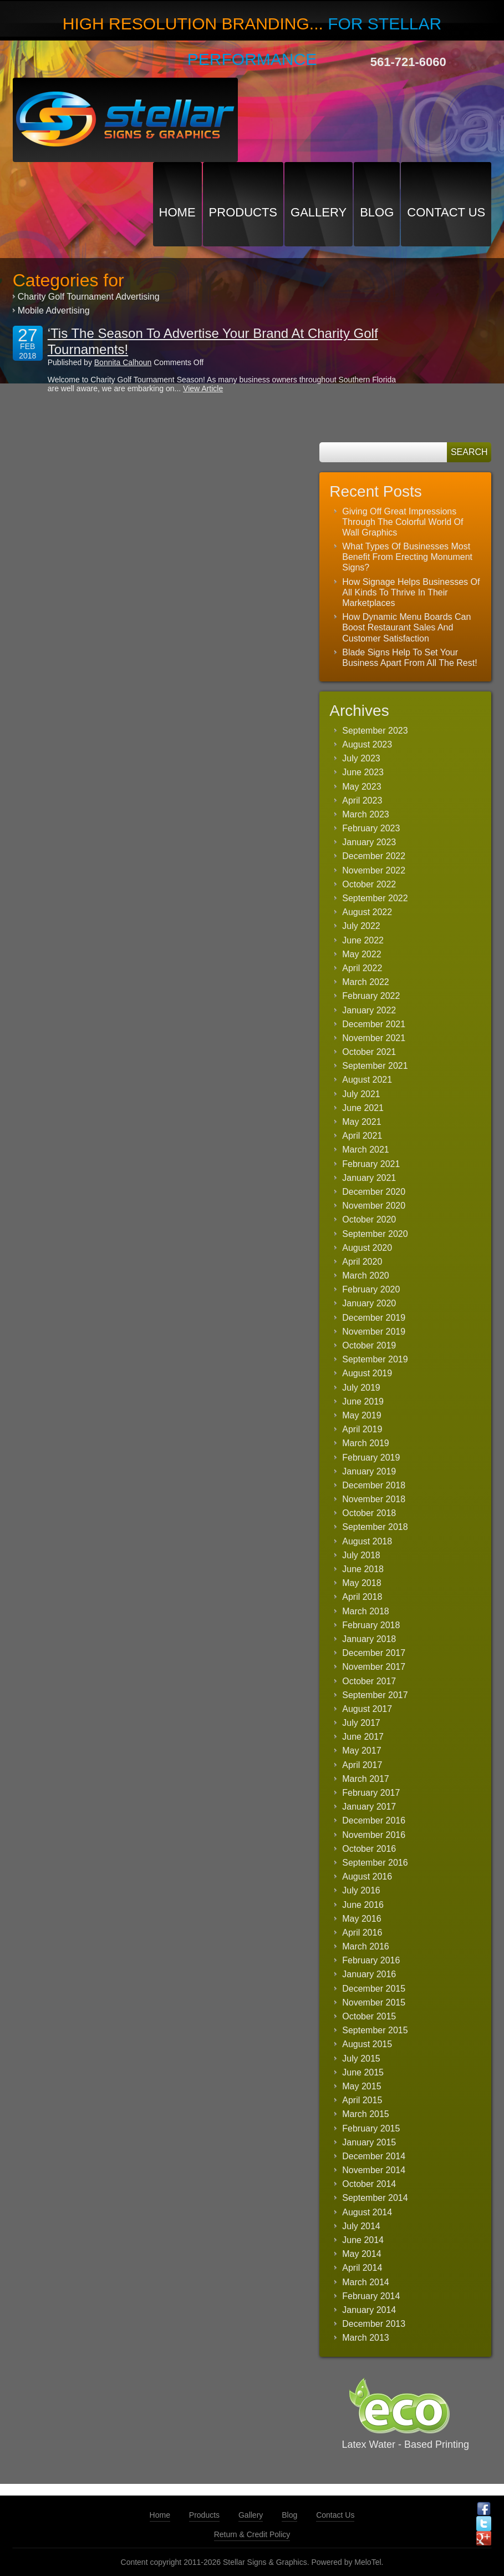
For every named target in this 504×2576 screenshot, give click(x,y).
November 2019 (373, 1331)
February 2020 (371, 1289)
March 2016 (365, 1946)
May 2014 (361, 2254)
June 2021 (363, 1108)
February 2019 (371, 1457)
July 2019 (361, 1387)
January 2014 (369, 2310)
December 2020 (373, 1191)
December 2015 (373, 1988)
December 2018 (373, 1485)
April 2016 (362, 1932)
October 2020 (369, 1219)
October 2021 (369, 1052)
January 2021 (369, 1178)
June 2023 (363, 772)
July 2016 (361, 1890)
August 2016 (367, 1876)
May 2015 (361, 2086)
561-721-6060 (408, 62)
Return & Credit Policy (252, 2534)
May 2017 (361, 1750)
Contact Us (446, 212)
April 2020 (362, 1261)
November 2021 (373, 1038)
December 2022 (373, 856)
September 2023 (375, 730)
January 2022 (369, 1010)
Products (243, 212)
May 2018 (361, 1583)
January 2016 (369, 1974)
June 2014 (363, 2240)
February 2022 (371, 996)
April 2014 (362, 2267)
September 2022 (375, 898)
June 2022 (363, 940)
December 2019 (373, 1317)
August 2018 (367, 1541)
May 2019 (361, 1415)
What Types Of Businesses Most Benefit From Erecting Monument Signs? (407, 557)
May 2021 (361, 1122)
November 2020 (373, 1205)
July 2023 (361, 758)
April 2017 (362, 1765)
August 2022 (367, 912)
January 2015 (369, 2142)
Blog (377, 212)
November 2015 (373, 2002)
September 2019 (375, 1359)
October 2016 (369, 1848)
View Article (203, 388)
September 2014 (375, 2198)
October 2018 (369, 1513)
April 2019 (362, 1429)
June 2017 (363, 1736)
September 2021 (375, 1065)
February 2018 (371, 1625)
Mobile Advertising (54, 310)
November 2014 (373, 2170)
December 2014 (373, 2156)
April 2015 (362, 2100)
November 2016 (373, 1835)
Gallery (319, 212)
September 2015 (375, 2030)
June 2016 (363, 1905)
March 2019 (365, 1443)
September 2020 (375, 1234)
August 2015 (367, 2044)
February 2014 (371, 2296)
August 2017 (367, 1709)
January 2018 (369, 1639)
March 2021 (365, 1149)
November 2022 (373, 870)
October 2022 (369, 884)
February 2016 (371, 1960)
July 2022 (361, 926)
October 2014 (369, 2184)
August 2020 (367, 1247)
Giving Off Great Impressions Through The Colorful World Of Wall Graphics (402, 522)
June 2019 (363, 1401)
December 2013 (373, 2323)
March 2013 (365, 2337)
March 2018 (365, 1611)
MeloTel (367, 2562)
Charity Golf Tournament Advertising (89, 296)
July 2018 (361, 1555)
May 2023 (361, 786)
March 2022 (365, 982)
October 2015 (369, 2016)
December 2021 (373, 1024)
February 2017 (371, 1792)
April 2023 (362, 800)
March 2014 (365, 2282)
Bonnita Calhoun (123, 362)
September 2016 (375, 1862)
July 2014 (361, 2226)
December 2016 (373, 1820)
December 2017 (373, 1653)
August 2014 (367, 2212)
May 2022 (361, 954)
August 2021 (367, 1079)
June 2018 (363, 1569)
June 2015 (363, 2072)
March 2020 (365, 1275)
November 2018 (373, 1499)
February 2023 (371, 828)
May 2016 (361, 1918)
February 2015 (371, 2128)
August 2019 (367, 1373)
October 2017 (369, 1681)
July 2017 (361, 1723)
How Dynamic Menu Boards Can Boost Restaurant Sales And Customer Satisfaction (406, 627)
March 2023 (365, 814)
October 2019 (369, 1345)
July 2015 (361, 2058)
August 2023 (367, 744)
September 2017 (375, 1695)
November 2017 (373, 1666)
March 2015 (365, 2114)
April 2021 (362, 1135)
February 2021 (371, 1164)
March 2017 (365, 1779)
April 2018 (362, 1597)
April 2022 (362, 968)
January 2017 (369, 1806)
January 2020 (369, 1303)
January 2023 (369, 842)
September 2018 (375, 1527)
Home (177, 212)
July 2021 (361, 1094)
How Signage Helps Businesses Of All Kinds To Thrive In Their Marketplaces (411, 592)
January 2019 (369, 1471)
